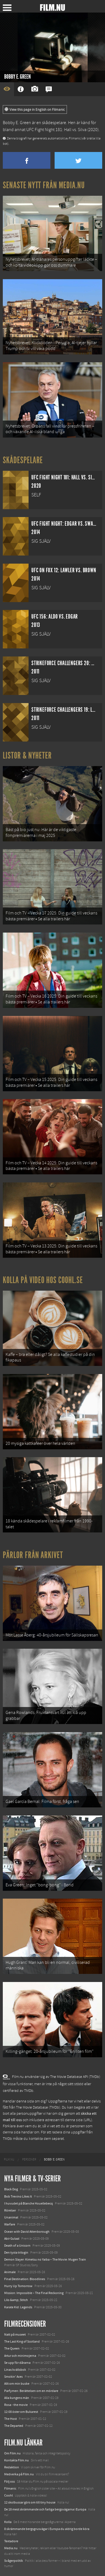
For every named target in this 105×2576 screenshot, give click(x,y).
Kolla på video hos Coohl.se (43, 1280)
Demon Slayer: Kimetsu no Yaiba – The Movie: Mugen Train (45, 2259)
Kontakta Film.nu (16, 2460)
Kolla (7, 2522)
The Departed (13, 2426)
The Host (10, 2419)
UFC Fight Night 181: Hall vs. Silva (56, 129)
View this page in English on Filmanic (35, 110)
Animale (10, 2272)
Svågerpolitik (13, 2561)
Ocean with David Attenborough (27, 2232)
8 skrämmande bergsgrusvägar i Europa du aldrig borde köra (46, 2529)
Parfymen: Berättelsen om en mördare (31, 2391)
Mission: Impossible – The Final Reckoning (34, 2293)
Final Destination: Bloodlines (24, 2279)
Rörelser (10, 2210)
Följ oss (9, 2481)
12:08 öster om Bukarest (21, 2412)
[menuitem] (9, 2159)
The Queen (12, 2348)
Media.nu (11, 2548)
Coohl (8, 2495)
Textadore (11, 2541)
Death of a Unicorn (17, 2245)
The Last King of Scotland (22, 2341)
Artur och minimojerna (20, 2356)
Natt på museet (15, 2334)
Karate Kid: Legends (18, 2307)
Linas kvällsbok (15, 2370)
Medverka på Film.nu (19, 2474)
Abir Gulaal (11, 2239)
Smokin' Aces (13, 2377)
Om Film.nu (12, 2453)
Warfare (9, 2224)
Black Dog (11, 2189)
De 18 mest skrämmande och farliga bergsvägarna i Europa (45, 2509)
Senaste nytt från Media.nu (44, 185)
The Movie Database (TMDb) (38, 2107)
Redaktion (11, 2467)
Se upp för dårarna (17, 2363)
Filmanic (10, 2488)
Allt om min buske (16, 2384)
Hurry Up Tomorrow (18, 2286)
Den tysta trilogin (16, 2252)
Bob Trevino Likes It (18, 2196)
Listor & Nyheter (27, 755)
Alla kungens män (16, 2398)
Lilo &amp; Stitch (16, 2300)
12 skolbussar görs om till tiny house (29, 2502)
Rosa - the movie (16, 2405)
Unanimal (11, 2217)
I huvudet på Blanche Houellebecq (28, 2203)
